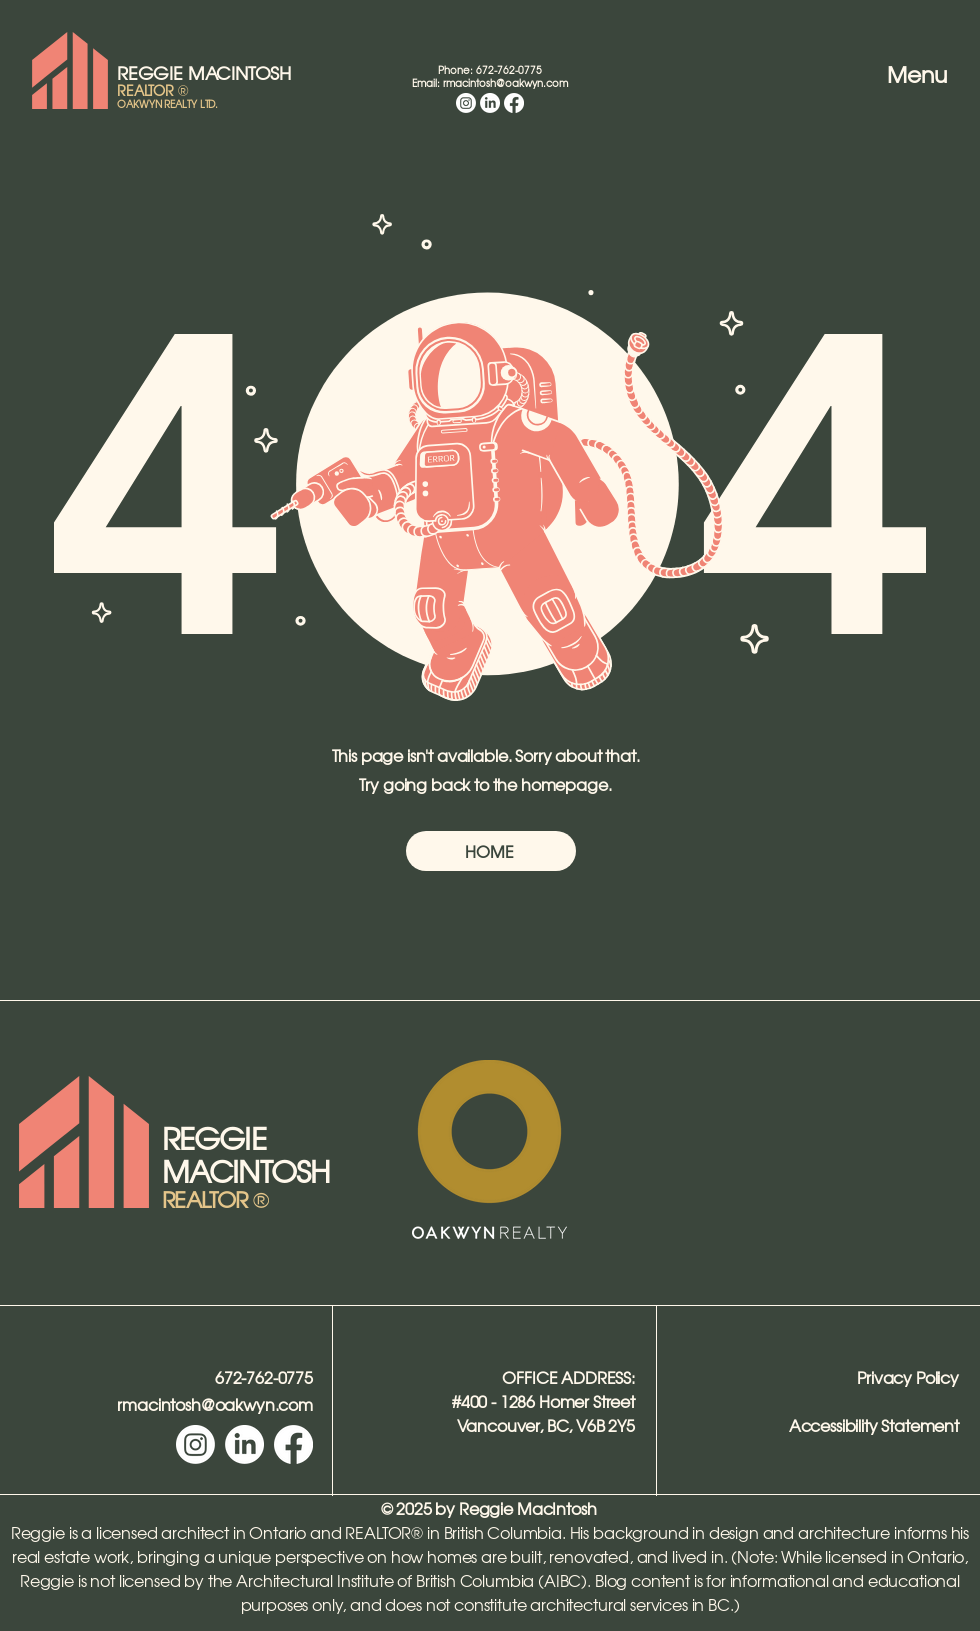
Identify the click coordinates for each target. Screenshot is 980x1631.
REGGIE (152, 72)
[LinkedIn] (490, 103)
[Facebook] (514, 103)
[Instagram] (466, 103)
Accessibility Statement (874, 1425)
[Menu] (899, 73)
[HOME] (491, 851)
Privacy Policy (908, 1377)
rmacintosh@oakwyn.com (505, 82)
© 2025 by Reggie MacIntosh (489, 1508)
